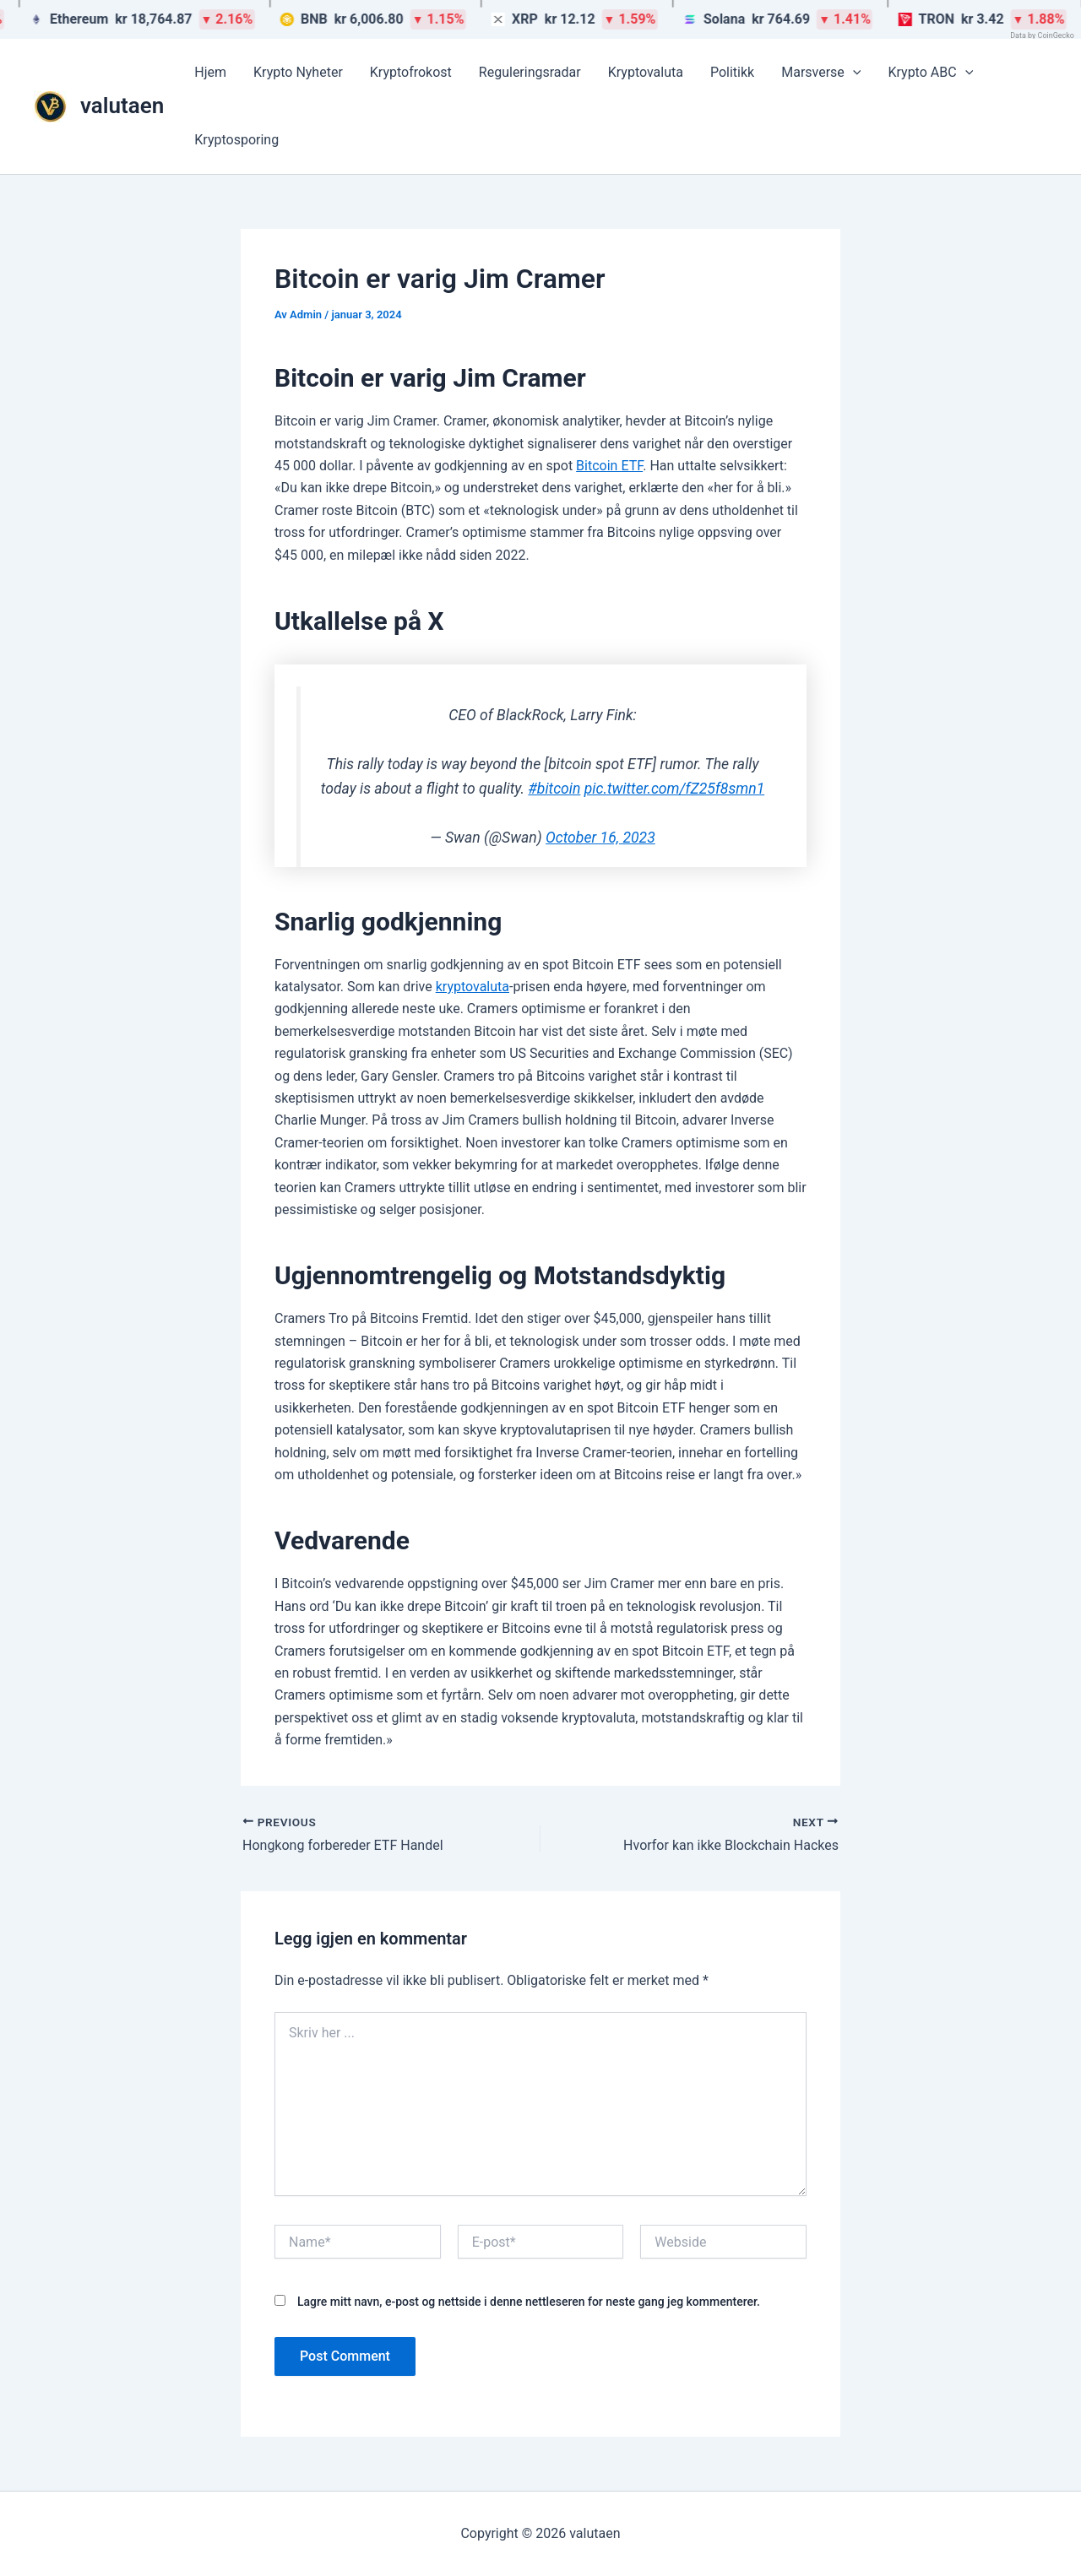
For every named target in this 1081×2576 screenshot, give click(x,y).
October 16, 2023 (600, 837)
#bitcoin (554, 788)
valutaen (122, 105)
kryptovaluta (472, 987)
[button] (853, 72)
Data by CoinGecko (1042, 35)
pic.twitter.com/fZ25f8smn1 (674, 788)
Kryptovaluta (645, 72)
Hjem (210, 72)
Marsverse (821, 72)
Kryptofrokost (411, 72)
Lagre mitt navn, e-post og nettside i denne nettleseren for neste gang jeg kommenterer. (528, 2301)
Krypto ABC (930, 72)
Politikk (732, 72)
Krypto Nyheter (298, 72)
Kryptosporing (236, 140)
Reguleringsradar (530, 72)
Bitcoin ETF (609, 466)
